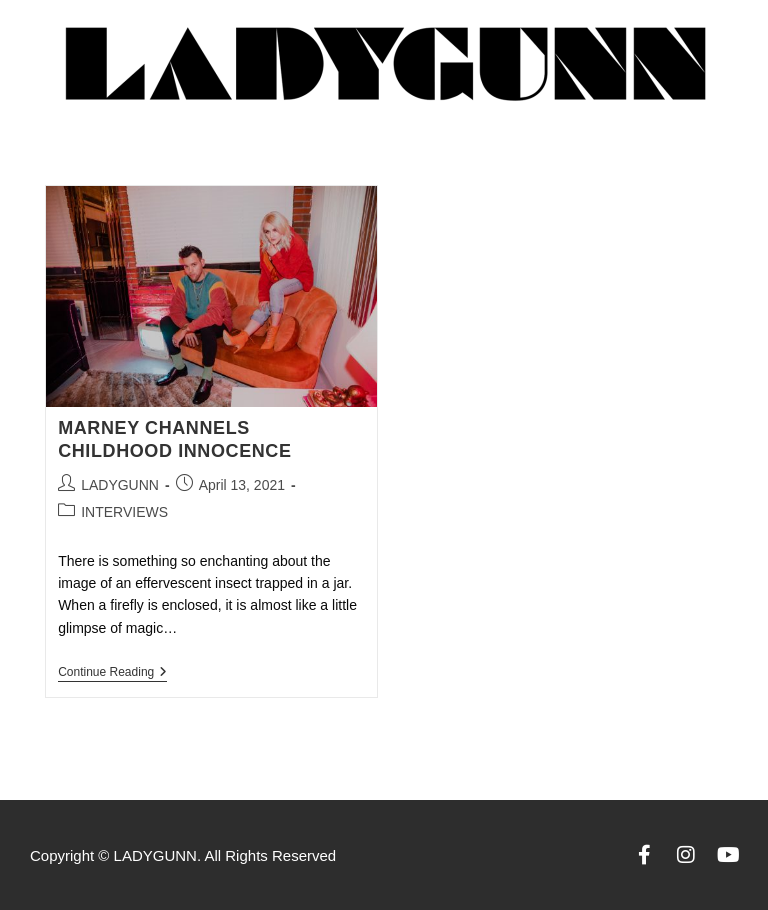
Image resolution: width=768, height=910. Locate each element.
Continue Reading (112, 672)
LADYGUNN (120, 485)
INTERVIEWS (124, 512)
